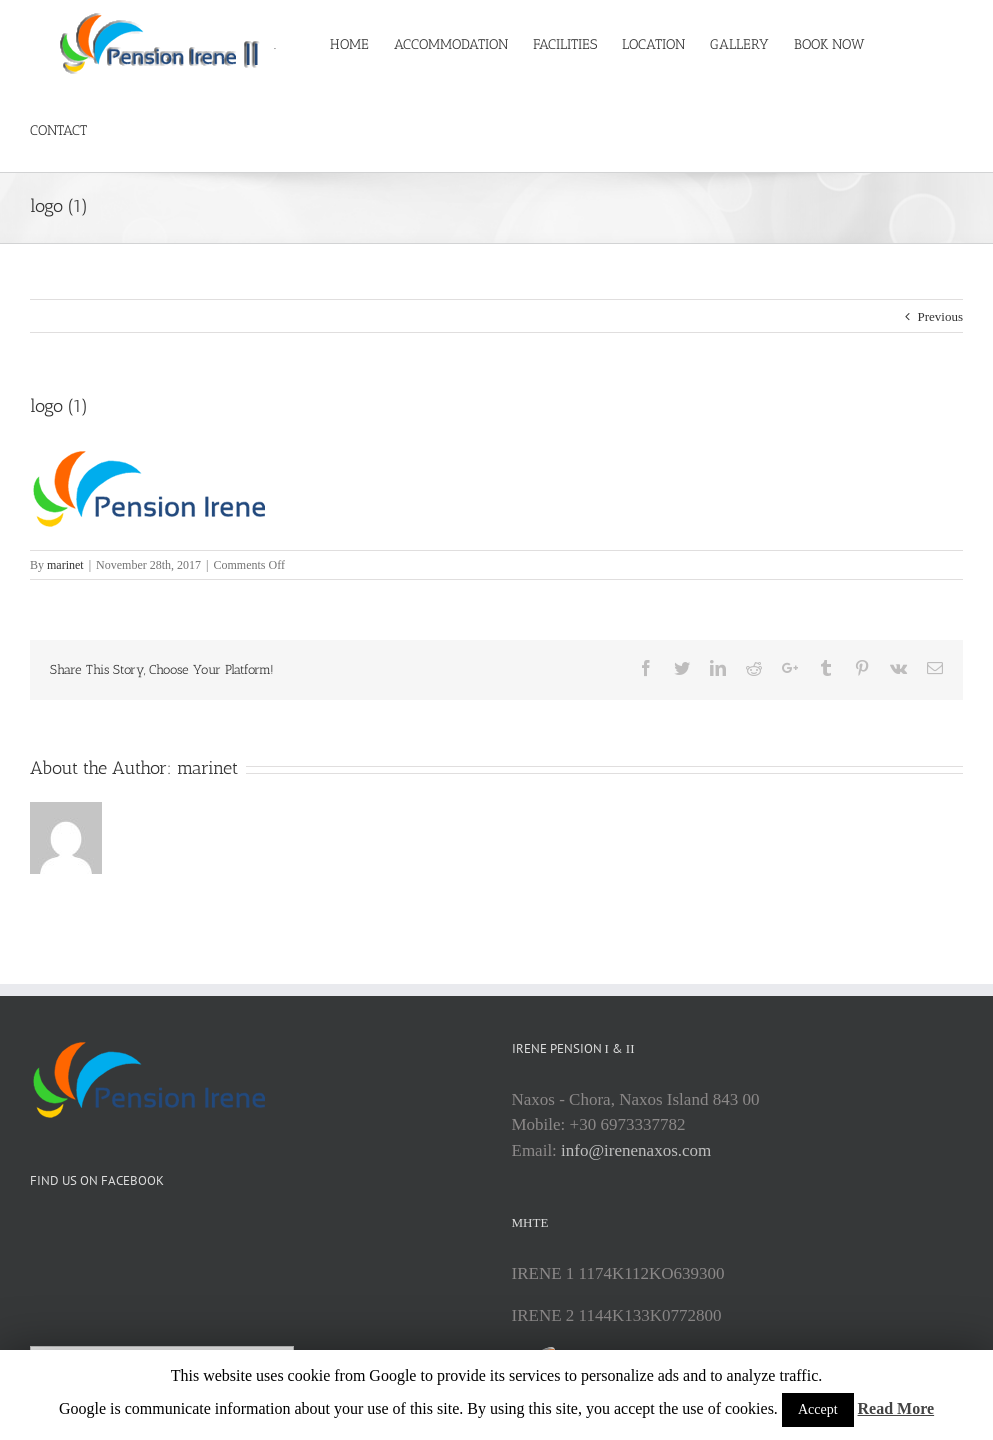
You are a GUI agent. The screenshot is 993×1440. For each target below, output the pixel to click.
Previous (941, 378)
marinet (65, 627)
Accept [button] (818, 1409)
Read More (896, 1408)
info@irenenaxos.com (636, 1212)
